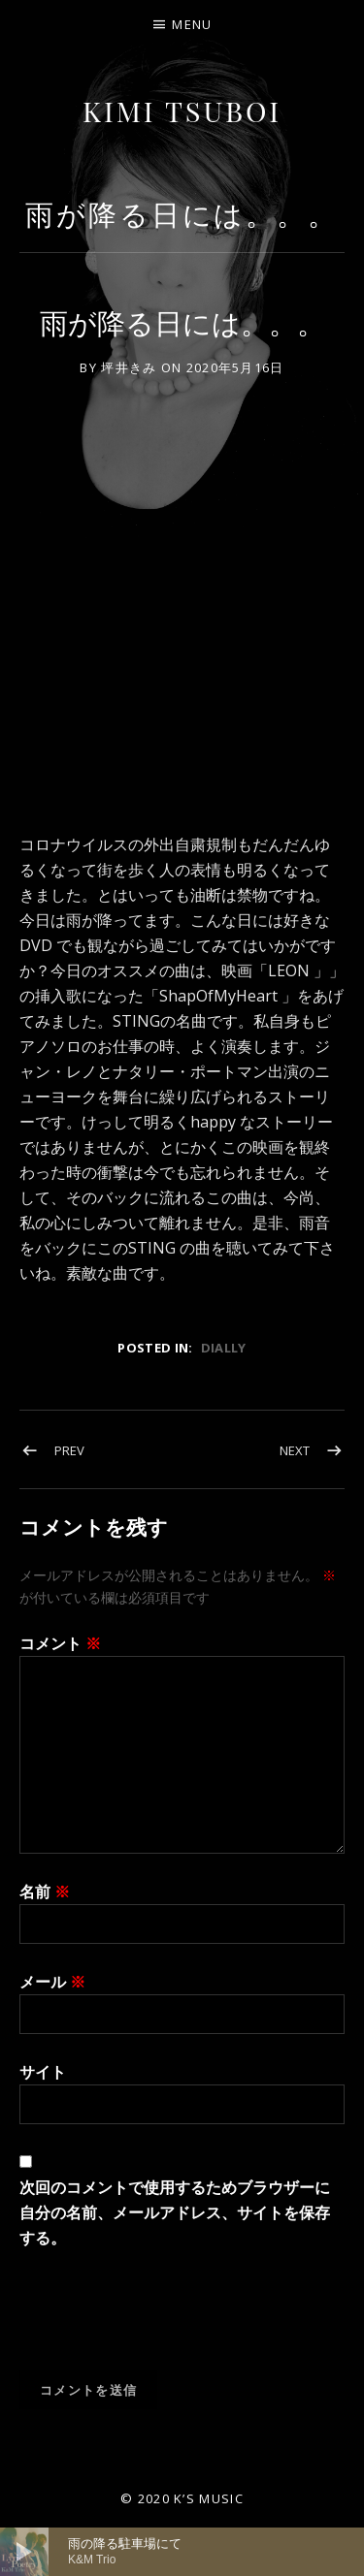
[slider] (206, 2552)
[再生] (24, 2551)
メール (52, 1981)
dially (224, 1347)
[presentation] (166, 2323)
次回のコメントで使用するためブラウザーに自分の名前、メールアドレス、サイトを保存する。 (174, 2212)
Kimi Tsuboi (182, 110)
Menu (192, 24)
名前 (44, 1891)
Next (295, 1450)
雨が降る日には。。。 (182, 214)
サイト (42, 2072)
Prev (69, 1450)
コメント (60, 1643)
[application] (182, 2552)
